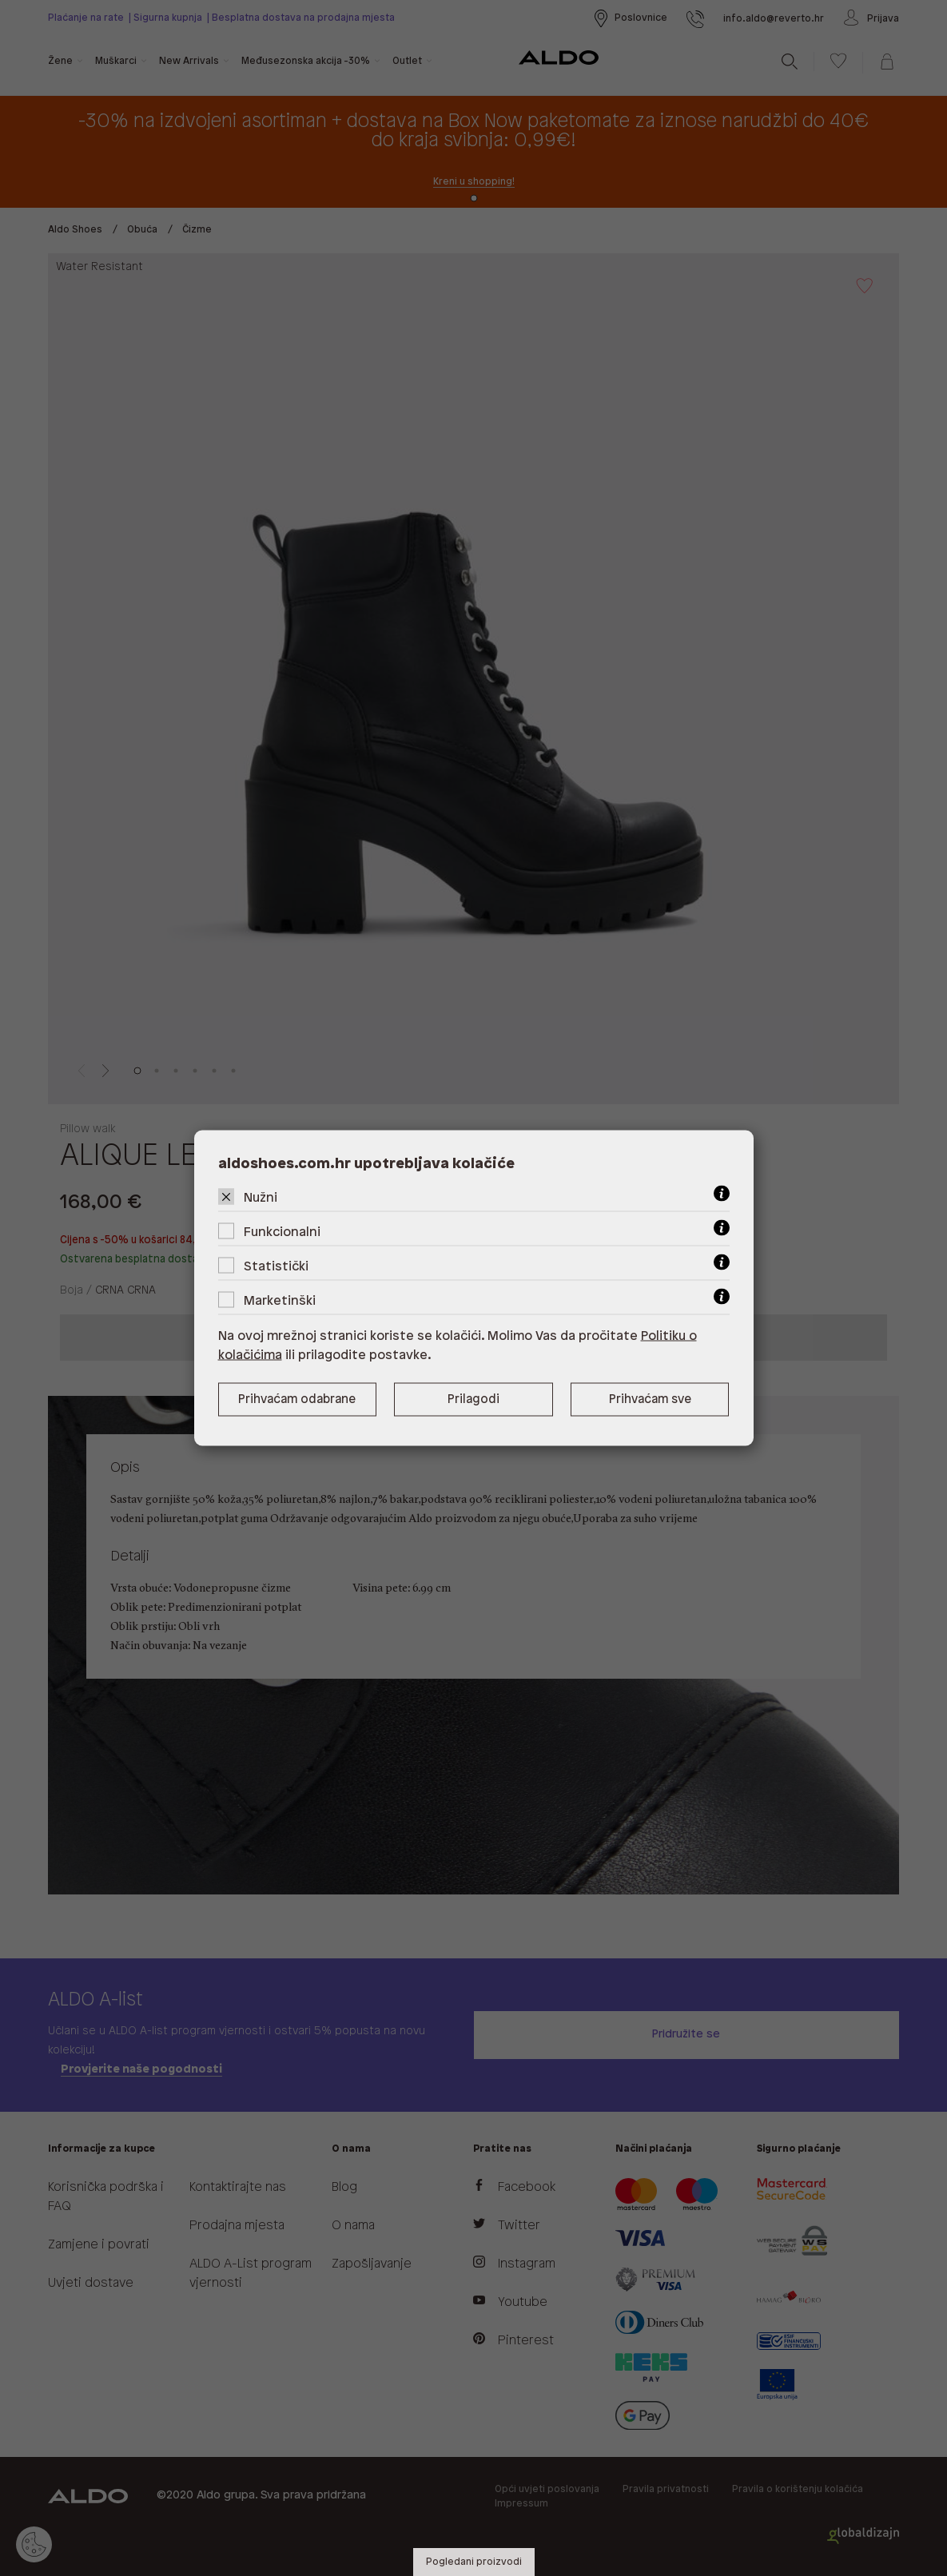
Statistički (276, 1267)
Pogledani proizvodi (474, 2562)
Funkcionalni (282, 1232)
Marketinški (280, 1301)
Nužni (260, 1198)
